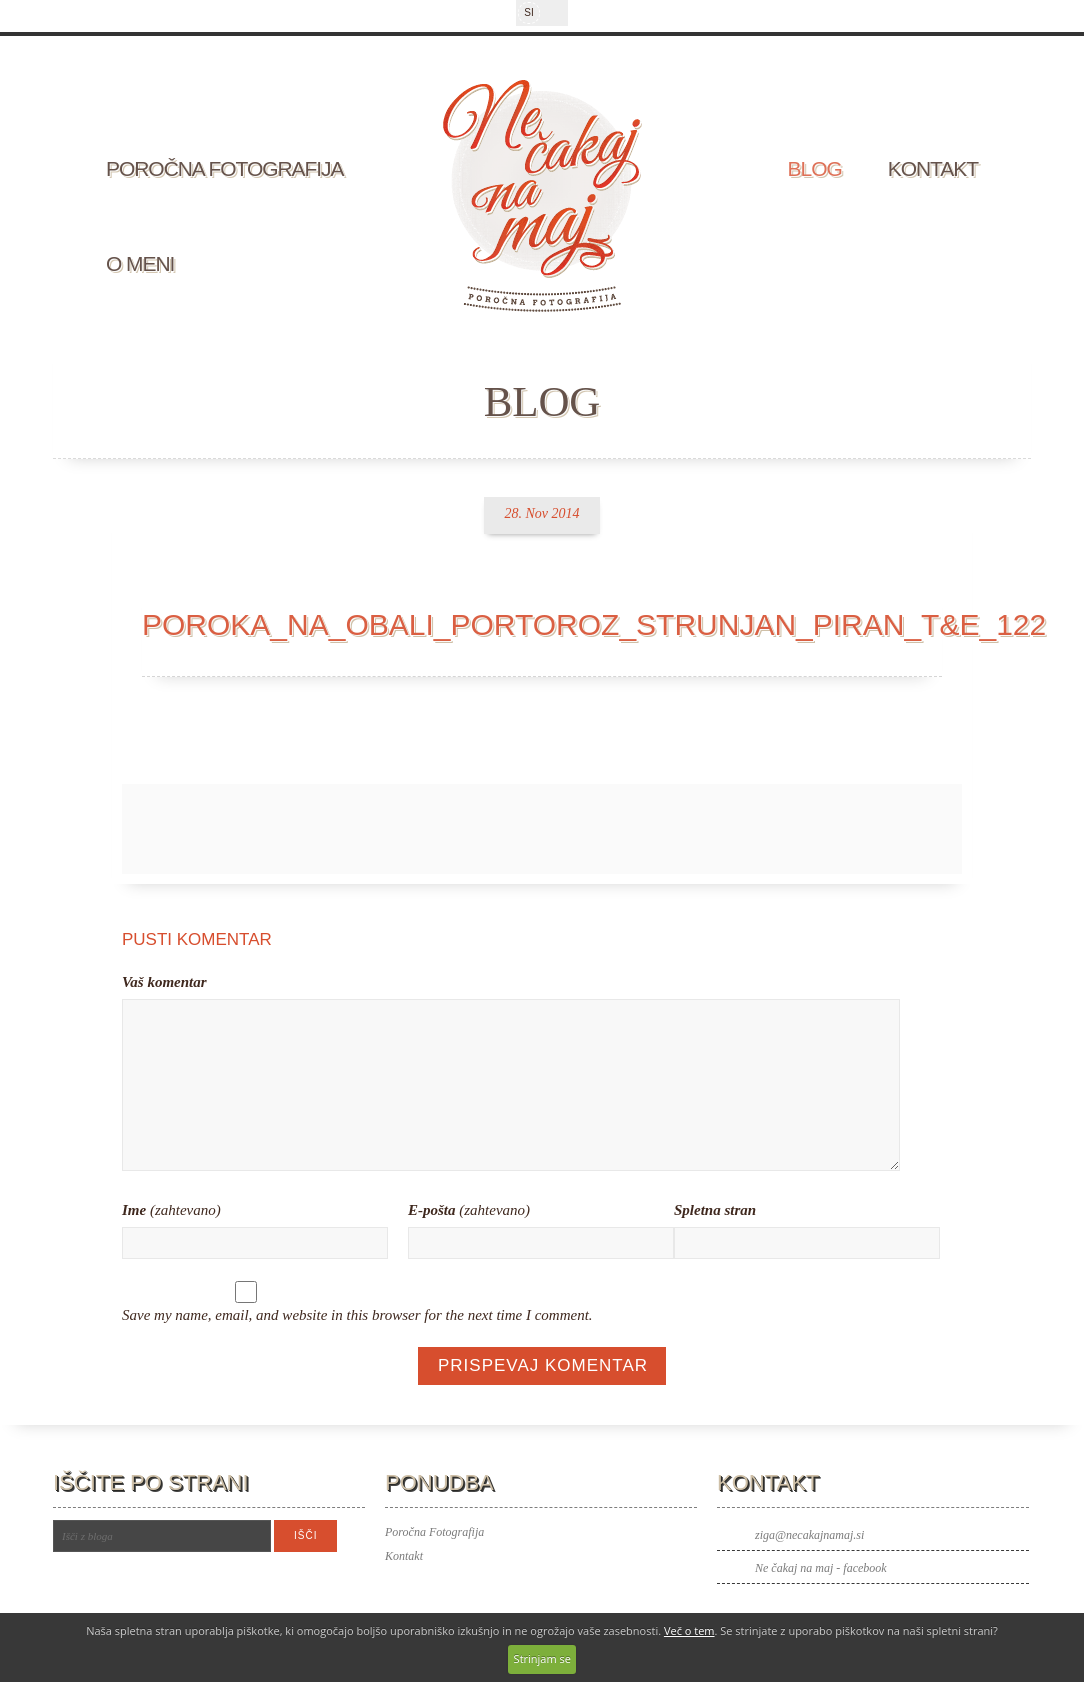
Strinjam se (542, 1658)
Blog (815, 168)
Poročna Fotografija (434, 1532)
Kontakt (933, 168)
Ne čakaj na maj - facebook (821, 1568)
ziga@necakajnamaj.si (809, 1535)
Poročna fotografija (225, 168)
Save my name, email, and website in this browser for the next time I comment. (357, 1315)
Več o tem (689, 1630)
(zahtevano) (171, 1210)
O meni (140, 263)
